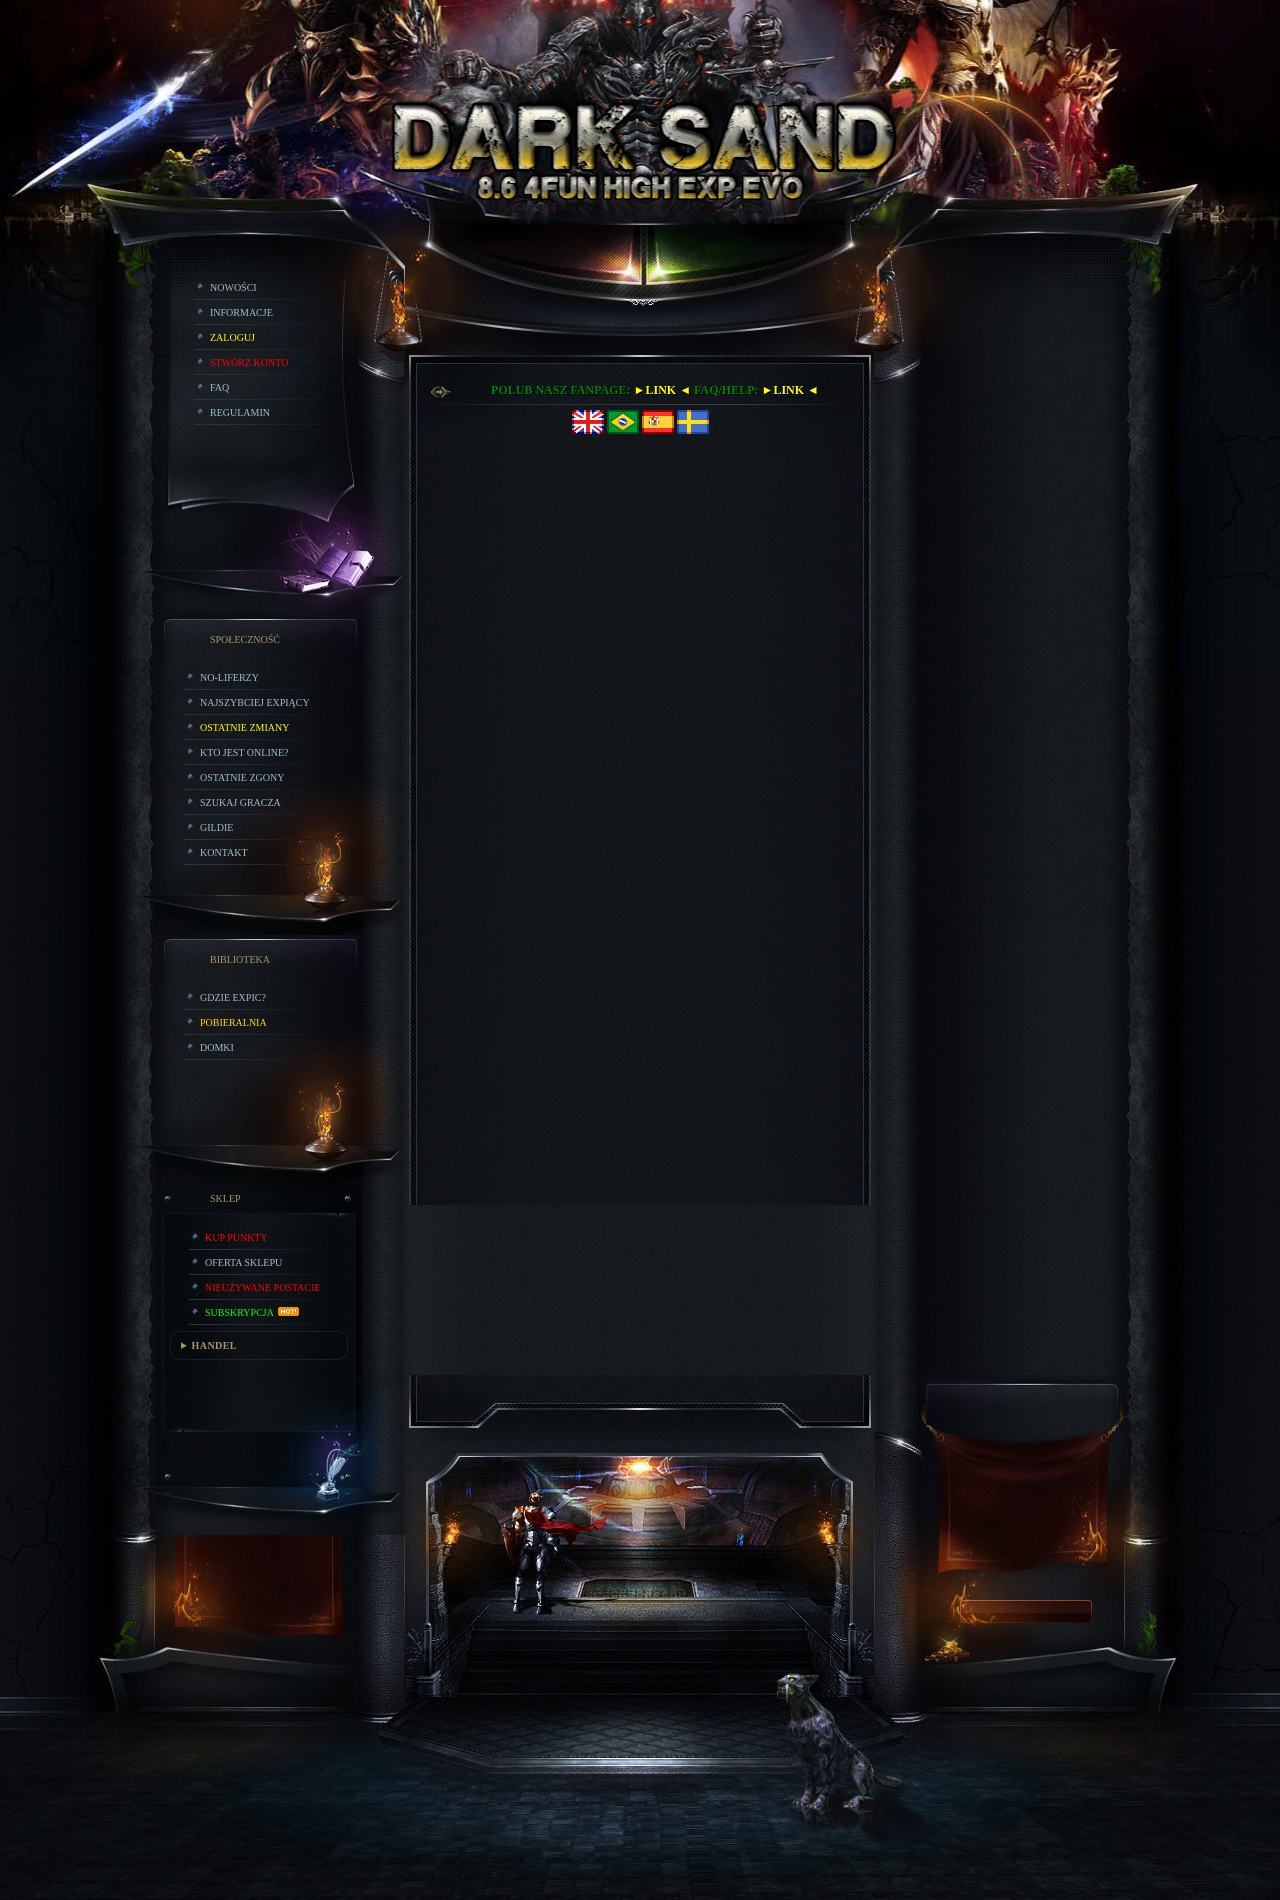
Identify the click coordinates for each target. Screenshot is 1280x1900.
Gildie (216, 827)
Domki (217, 1047)
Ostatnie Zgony (242, 777)
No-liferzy (229, 677)
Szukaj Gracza (240, 802)
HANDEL (214, 1345)
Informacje (241, 312)
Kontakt (224, 852)
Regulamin (240, 412)
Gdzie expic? (233, 997)
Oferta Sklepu (243, 1262)
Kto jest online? (244, 752)
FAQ (219, 387)
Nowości (233, 287)
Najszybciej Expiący (255, 702)
